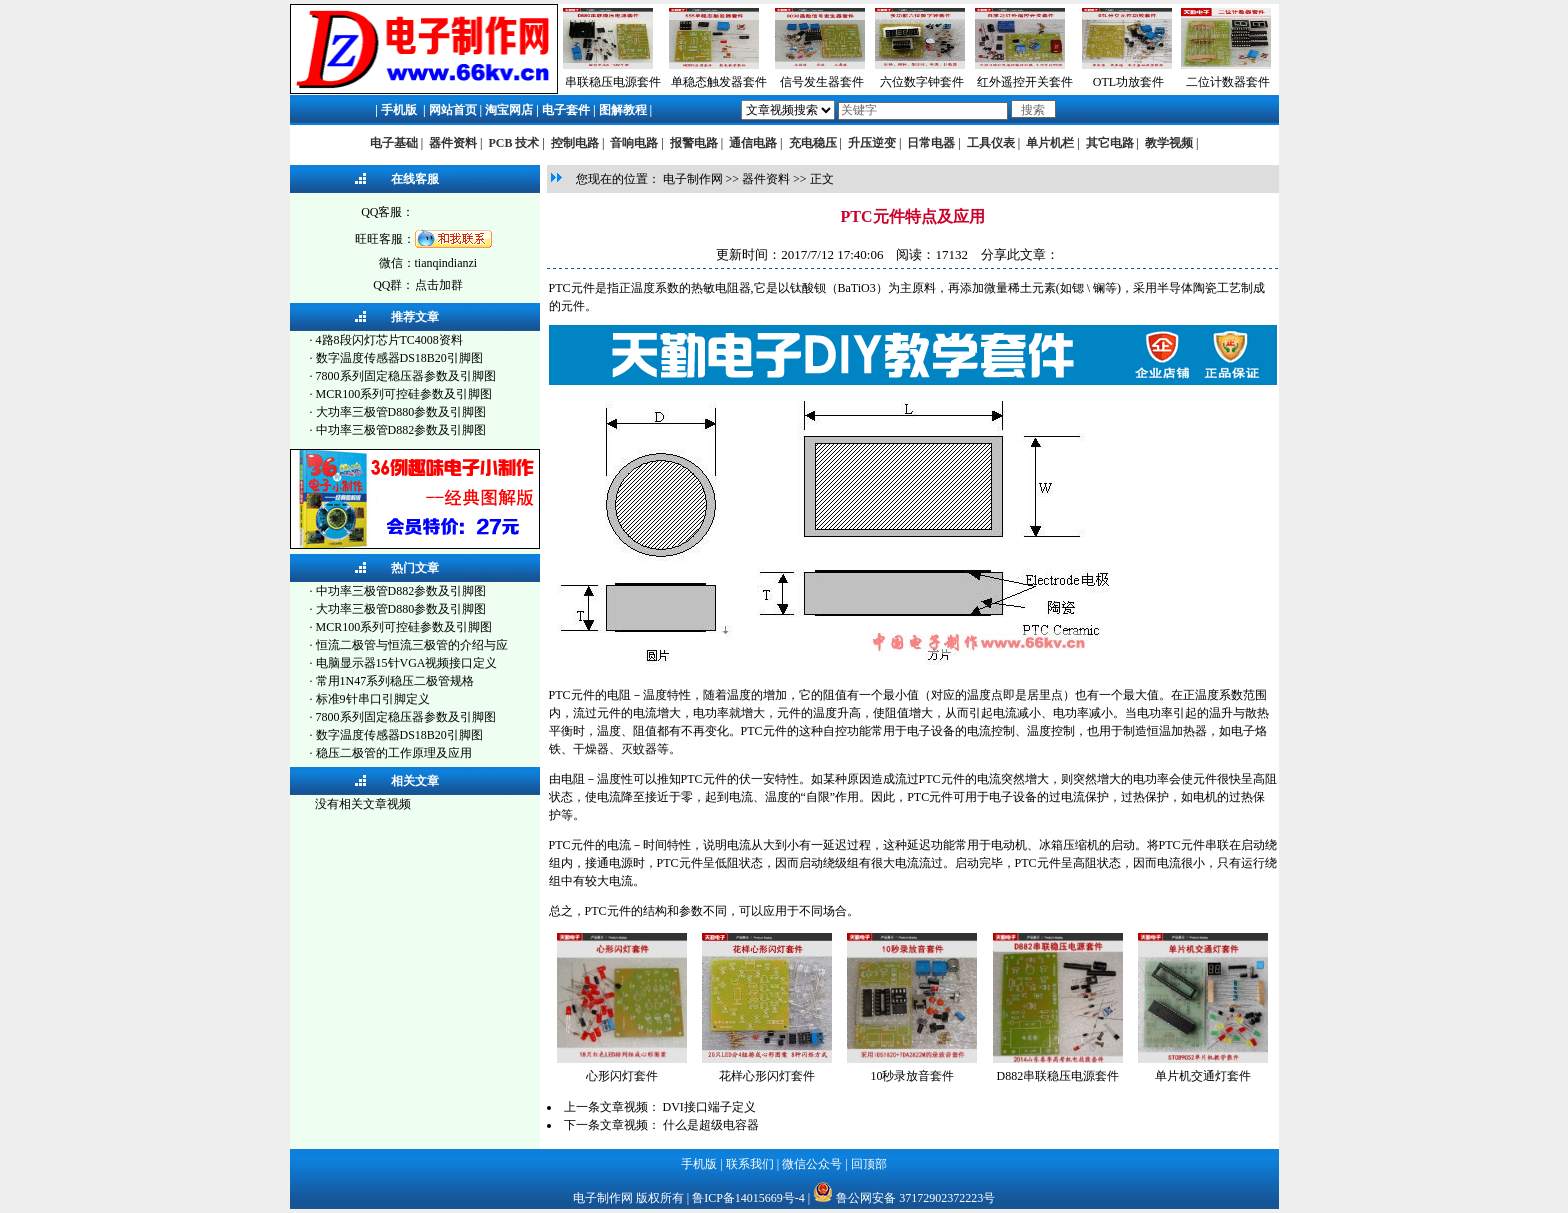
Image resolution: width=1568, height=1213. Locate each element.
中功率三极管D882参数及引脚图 (401, 430)
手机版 (399, 110)
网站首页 (453, 110)
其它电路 (1110, 143)
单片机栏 (1050, 143)
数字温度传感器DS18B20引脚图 (399, 358)
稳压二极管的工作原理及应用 (394, 753)
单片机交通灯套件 (1203, 1076)
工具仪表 (991, 143)
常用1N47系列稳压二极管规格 (395, 681)
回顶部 (869, 1164)
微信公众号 (812, 1164)
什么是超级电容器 (711, 1125)
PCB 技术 (513, 143)
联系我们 (750, 1164)
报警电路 (694, 143)
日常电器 (931, 143)
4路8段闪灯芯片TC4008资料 (389, 340)
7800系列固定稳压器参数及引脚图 (406, 376)
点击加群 (439, 285)
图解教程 (623, 110)
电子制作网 (693, 179)
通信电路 (753, 143)
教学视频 (1169, 143)
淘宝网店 (509, 110)
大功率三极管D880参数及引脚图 (401, 412)
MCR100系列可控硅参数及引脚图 (404, 394)
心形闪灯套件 (622, 1076)
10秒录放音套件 (912, 1076)
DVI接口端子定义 (709, 1107)
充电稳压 (813, 143)
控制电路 (575, 143)
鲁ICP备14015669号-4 (748, 1198)
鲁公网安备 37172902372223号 (915, 1198)
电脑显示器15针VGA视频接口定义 (407, 663)
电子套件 (566, 110)
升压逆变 (872, 143)
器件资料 (453, 143)
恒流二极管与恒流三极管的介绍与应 (412, 645)
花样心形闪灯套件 (767, 1076)
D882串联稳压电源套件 (1058, 1076)
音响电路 (634, 143)
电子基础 (394, 143)
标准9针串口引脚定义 (373, 699)
